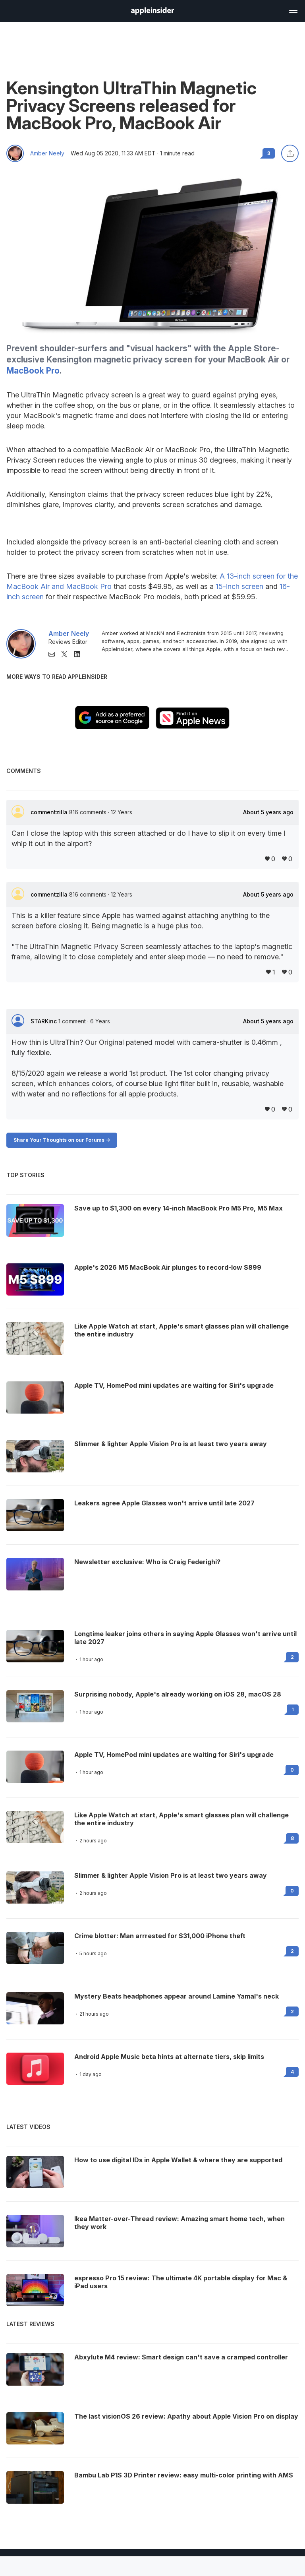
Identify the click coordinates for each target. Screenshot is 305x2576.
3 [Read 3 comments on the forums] (268, 153)
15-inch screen (239, 586)
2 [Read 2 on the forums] (292, 1657)
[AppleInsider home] (152, 11)
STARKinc (44, 1021)
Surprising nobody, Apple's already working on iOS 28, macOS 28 (177, 1694)
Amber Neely (47, 153)
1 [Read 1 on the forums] (292, 1709)
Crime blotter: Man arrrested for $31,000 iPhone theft (159, 1936)
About (268, 812)
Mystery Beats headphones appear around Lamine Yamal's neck (176, 1996)
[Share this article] (290, 153)
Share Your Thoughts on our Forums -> (62, 1140)
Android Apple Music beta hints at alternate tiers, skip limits (169, 2057)
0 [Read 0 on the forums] (292, 1770)
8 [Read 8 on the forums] (292, 1838)
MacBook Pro (33, 371)
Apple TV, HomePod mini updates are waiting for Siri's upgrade (174, 1755)
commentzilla (50, 812)
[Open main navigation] (293, 10)
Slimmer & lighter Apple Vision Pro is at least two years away (170, 1875)
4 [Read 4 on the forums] (292, 2072)
